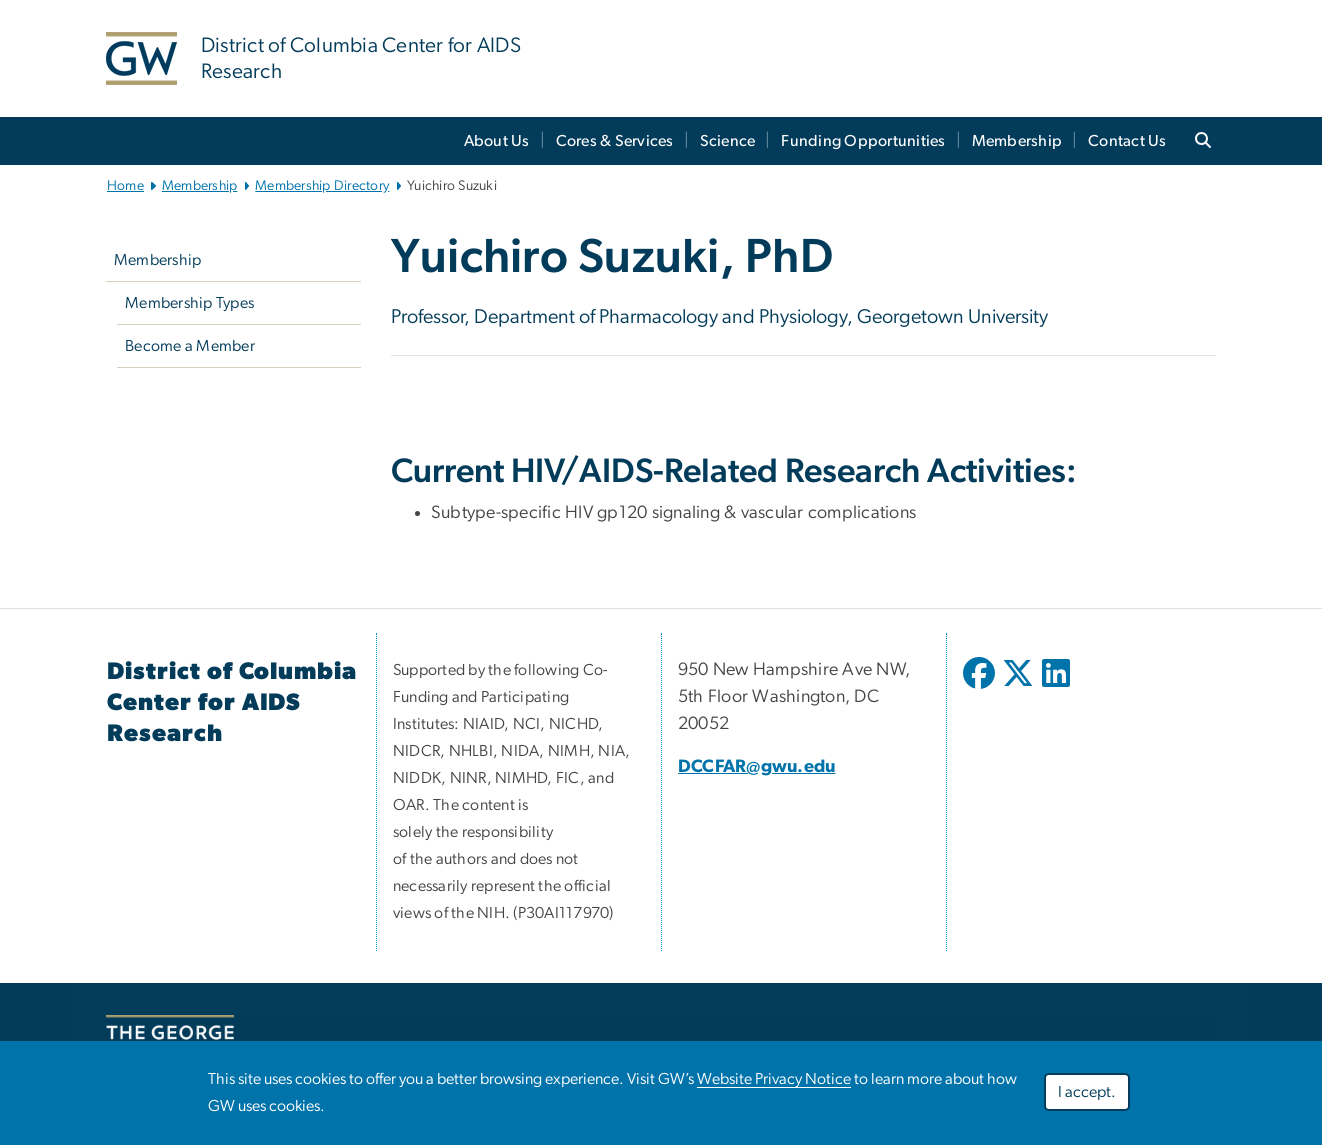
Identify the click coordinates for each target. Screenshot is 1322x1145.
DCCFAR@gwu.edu (757, 767)
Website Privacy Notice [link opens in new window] (774, 1079)
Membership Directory (322, 186)
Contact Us (1127, 141)
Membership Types (189, 303)
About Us (497, 141)
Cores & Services (615, 141)
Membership (1017, 141)
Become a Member (190, 346)
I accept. (1087, 1092)
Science (728, 141)
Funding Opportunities (863, 141)
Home (125, 186)
